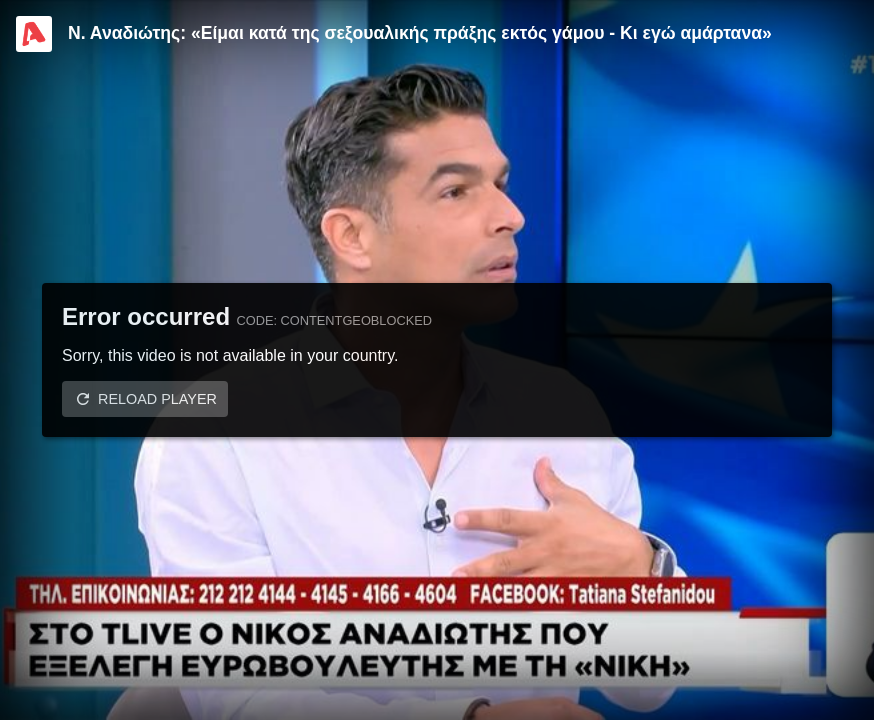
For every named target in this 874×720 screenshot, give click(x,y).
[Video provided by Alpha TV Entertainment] (34, 34)
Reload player (157, 399)
